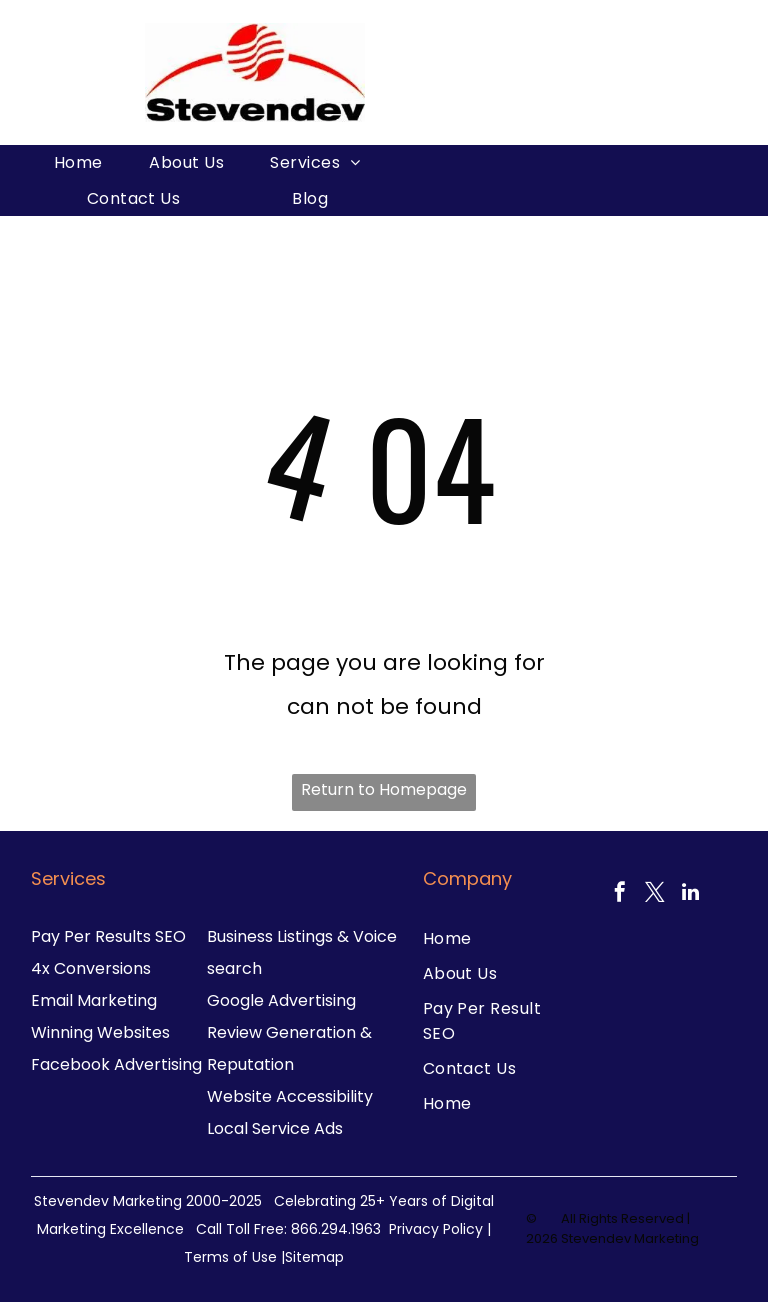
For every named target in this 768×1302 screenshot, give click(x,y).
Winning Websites (100, 1032)
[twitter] (655, 894)
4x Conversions (91, 968)
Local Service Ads (275, 1128)
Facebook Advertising (116, 1064)
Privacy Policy (436, 1229)
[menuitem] (78, 162)
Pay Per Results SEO (108, 936)
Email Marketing (94, 1000)
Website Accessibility (290, 1096)
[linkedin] (690, 894)
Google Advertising (281, 1000)
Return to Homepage (384, 789)
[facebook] (620, 894)
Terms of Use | (234, 1257)
